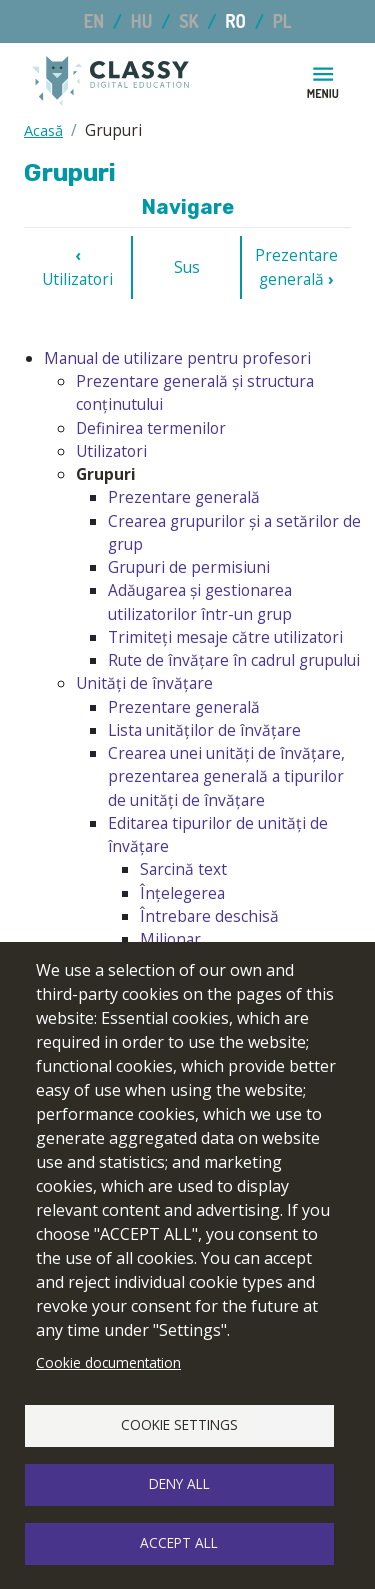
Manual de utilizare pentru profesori (177, 358)
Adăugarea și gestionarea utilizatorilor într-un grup (200, 601)
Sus (187, 267)
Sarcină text (183, 869)
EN (94, 21)
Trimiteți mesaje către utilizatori (225, 637)
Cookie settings (179, 1424)
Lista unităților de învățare (204, 730)
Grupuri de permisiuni (189, 567)
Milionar (170, 939)
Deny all (179, 1483)
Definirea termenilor (151, 428)
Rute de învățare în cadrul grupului (234, 660)
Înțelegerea (182, 893)
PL (282, 21)
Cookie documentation (108, 1362)
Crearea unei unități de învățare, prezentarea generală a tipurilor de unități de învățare (226, 776)
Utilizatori (77, 266)
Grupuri (106, 474)
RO (235, 21)
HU (142, 21)
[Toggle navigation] (323, 81)
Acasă (43, 130)
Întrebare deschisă (209, 916)
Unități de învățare (144, 683)
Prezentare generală (296, 266)
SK (188, 21)
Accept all (179, 1542)
